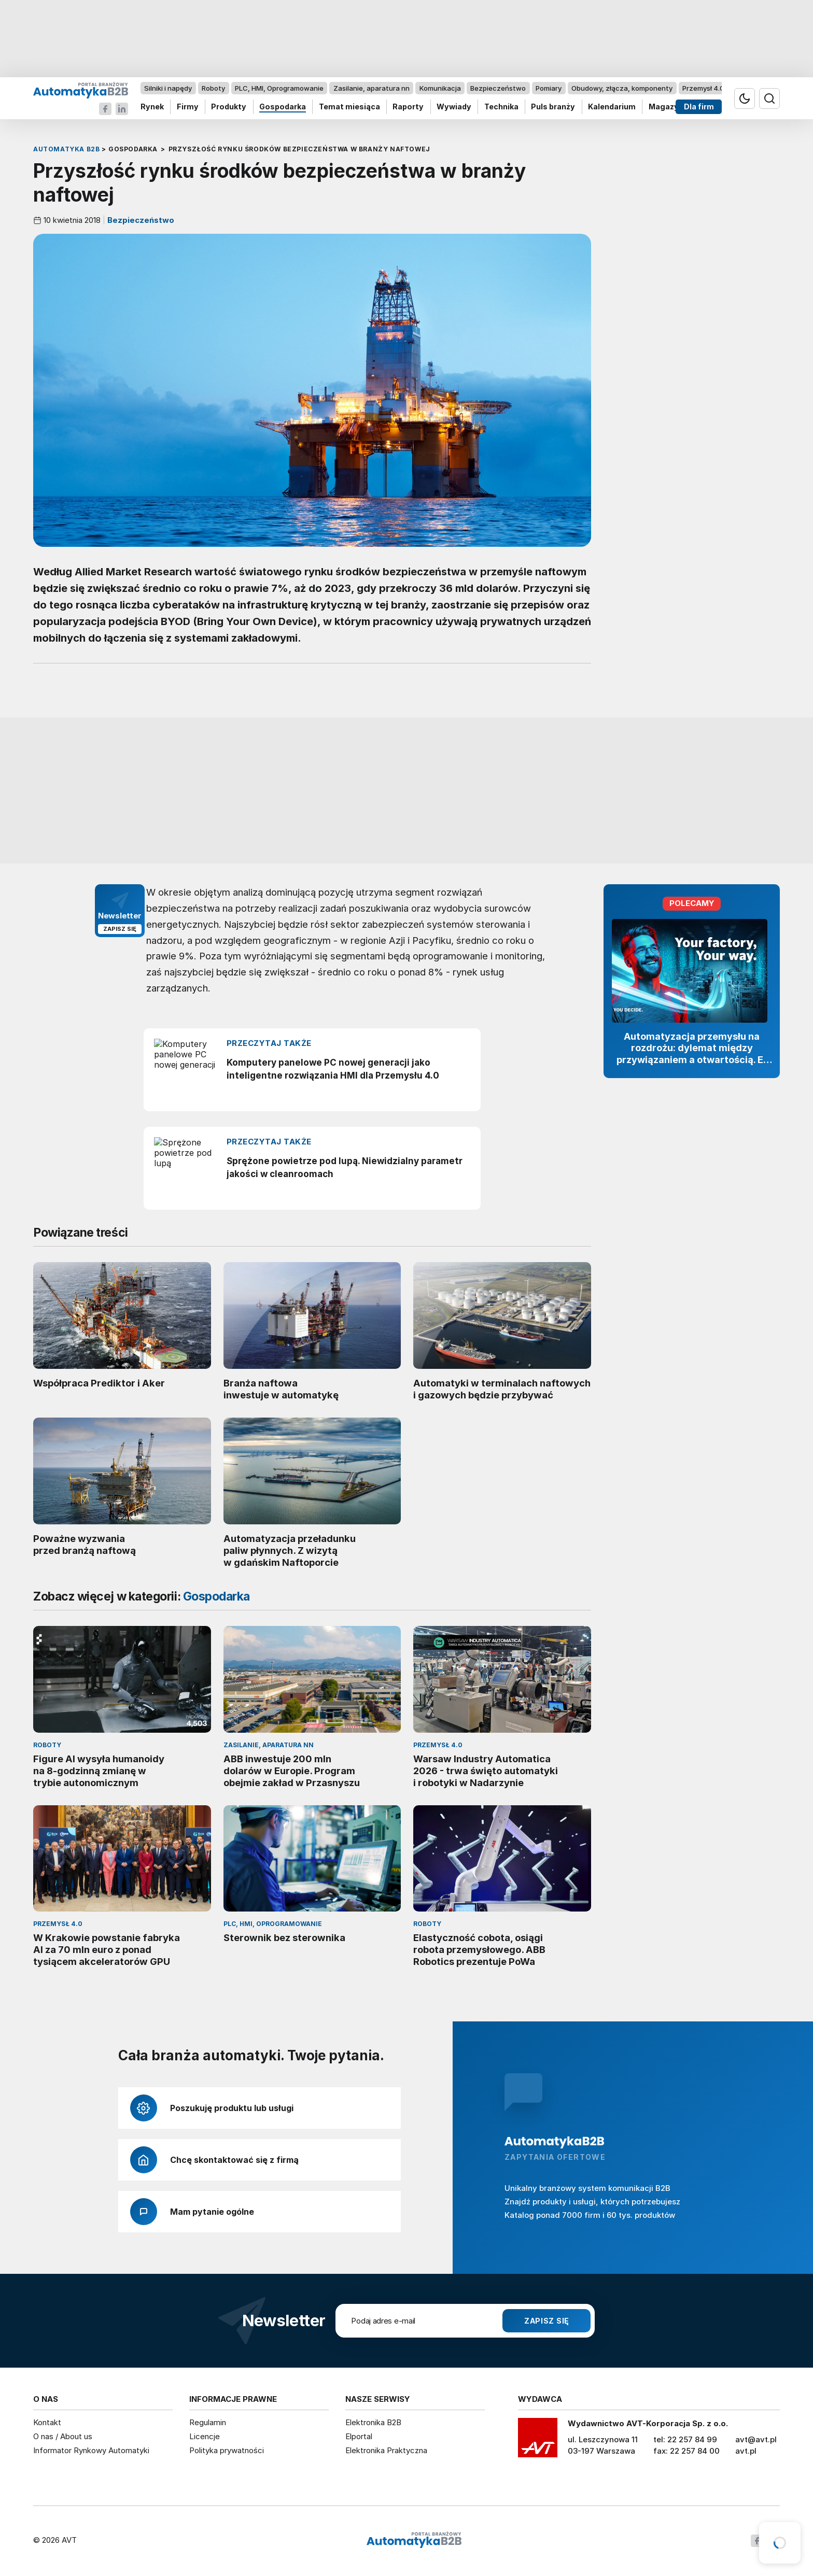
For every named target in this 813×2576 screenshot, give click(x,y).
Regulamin (207, 2422)
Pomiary (549, 88)
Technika (501, 107)
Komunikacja (440, 88)
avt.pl (745, 2451)
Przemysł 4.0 (703, 88)
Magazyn (666, 107)
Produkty (228, 107)
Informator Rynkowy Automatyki (91, 2450)
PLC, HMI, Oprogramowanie (279, 88)
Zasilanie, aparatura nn (371, 88)
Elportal (358, 2436)
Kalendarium (612, 107)
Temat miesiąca (349, 107)
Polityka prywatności (226, 2450)
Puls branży (553, 107)
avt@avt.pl (756, 2439)
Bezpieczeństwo (498, 88)
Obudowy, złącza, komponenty (621, 88)
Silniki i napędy (168, 88)
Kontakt (47, 2422)
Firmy (188, 107)
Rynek (152, 107)
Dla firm (699, 107)
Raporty (408, 107)
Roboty (213, 88)
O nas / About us (62, 2436)
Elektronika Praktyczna (386, 2450)
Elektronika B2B (373, 2422)
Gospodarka (282, 107)
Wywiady (454, 107)
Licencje (204, 2436)
